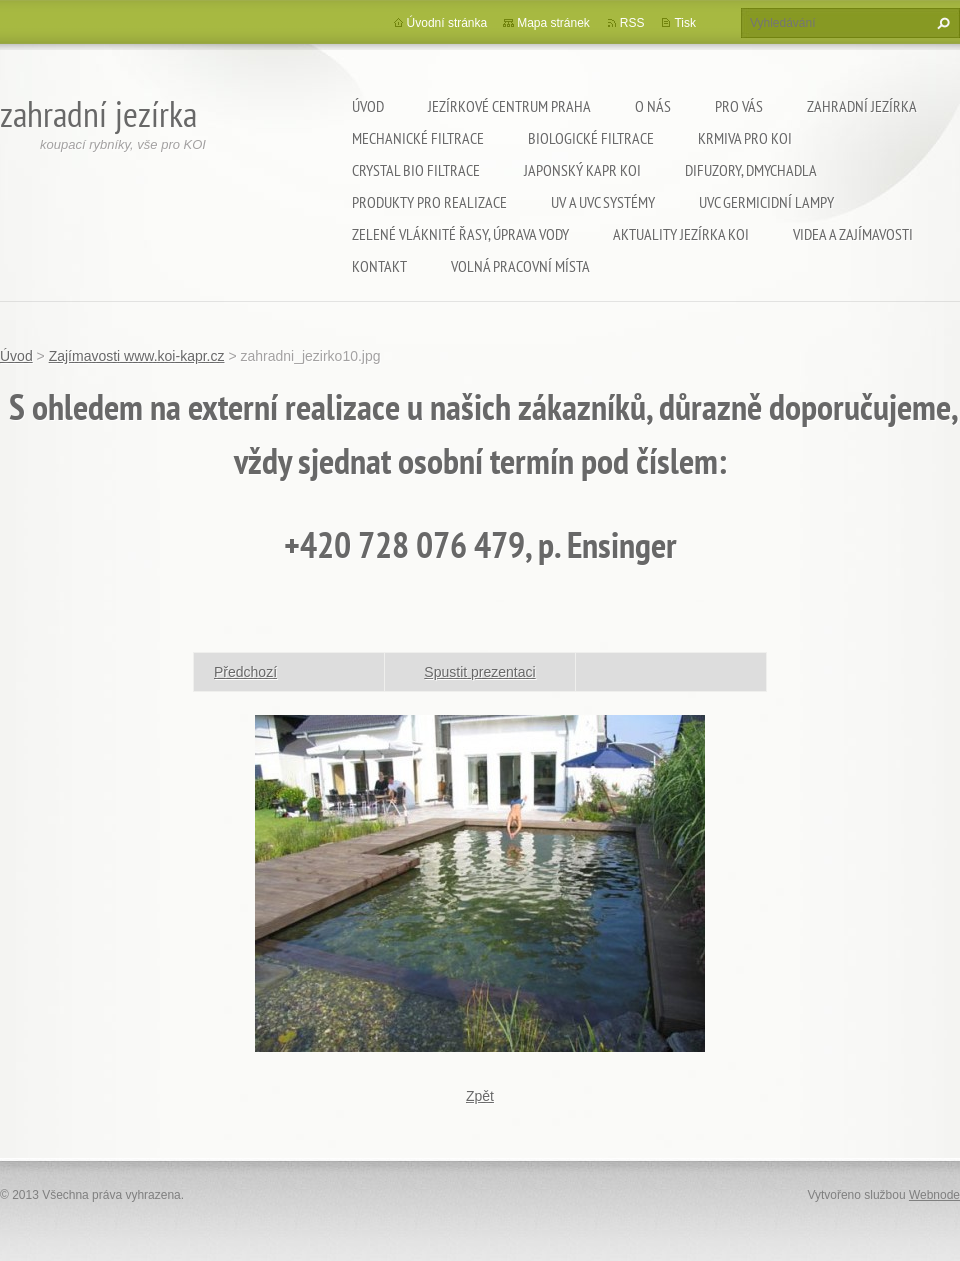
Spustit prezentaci (479, 672)
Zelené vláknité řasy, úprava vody (460, 234)
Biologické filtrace (591, 138)
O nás (653, 106)
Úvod (368, 106)
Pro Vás (739, 106)
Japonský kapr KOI (582, 170)
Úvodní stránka (447, 23)
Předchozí (245, 672)
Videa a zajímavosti (853, 234)
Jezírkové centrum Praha (509, 106)
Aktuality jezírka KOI (681, 234)
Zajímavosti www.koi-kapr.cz (137, 356)
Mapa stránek (553, 23)
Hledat (941, 23)
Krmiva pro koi (745, 138)
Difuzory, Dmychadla (751, 170)
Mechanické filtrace (418, 138)
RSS (632, 23)
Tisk (685, 23)
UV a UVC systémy (603, 202)
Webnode (934, 1195)
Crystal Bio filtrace (416, 170)
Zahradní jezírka (862, 106)
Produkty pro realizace (429, 202)
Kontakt (379, 266)
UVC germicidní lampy (766, 202)
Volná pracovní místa (520, 266)
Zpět (480, 1096)
